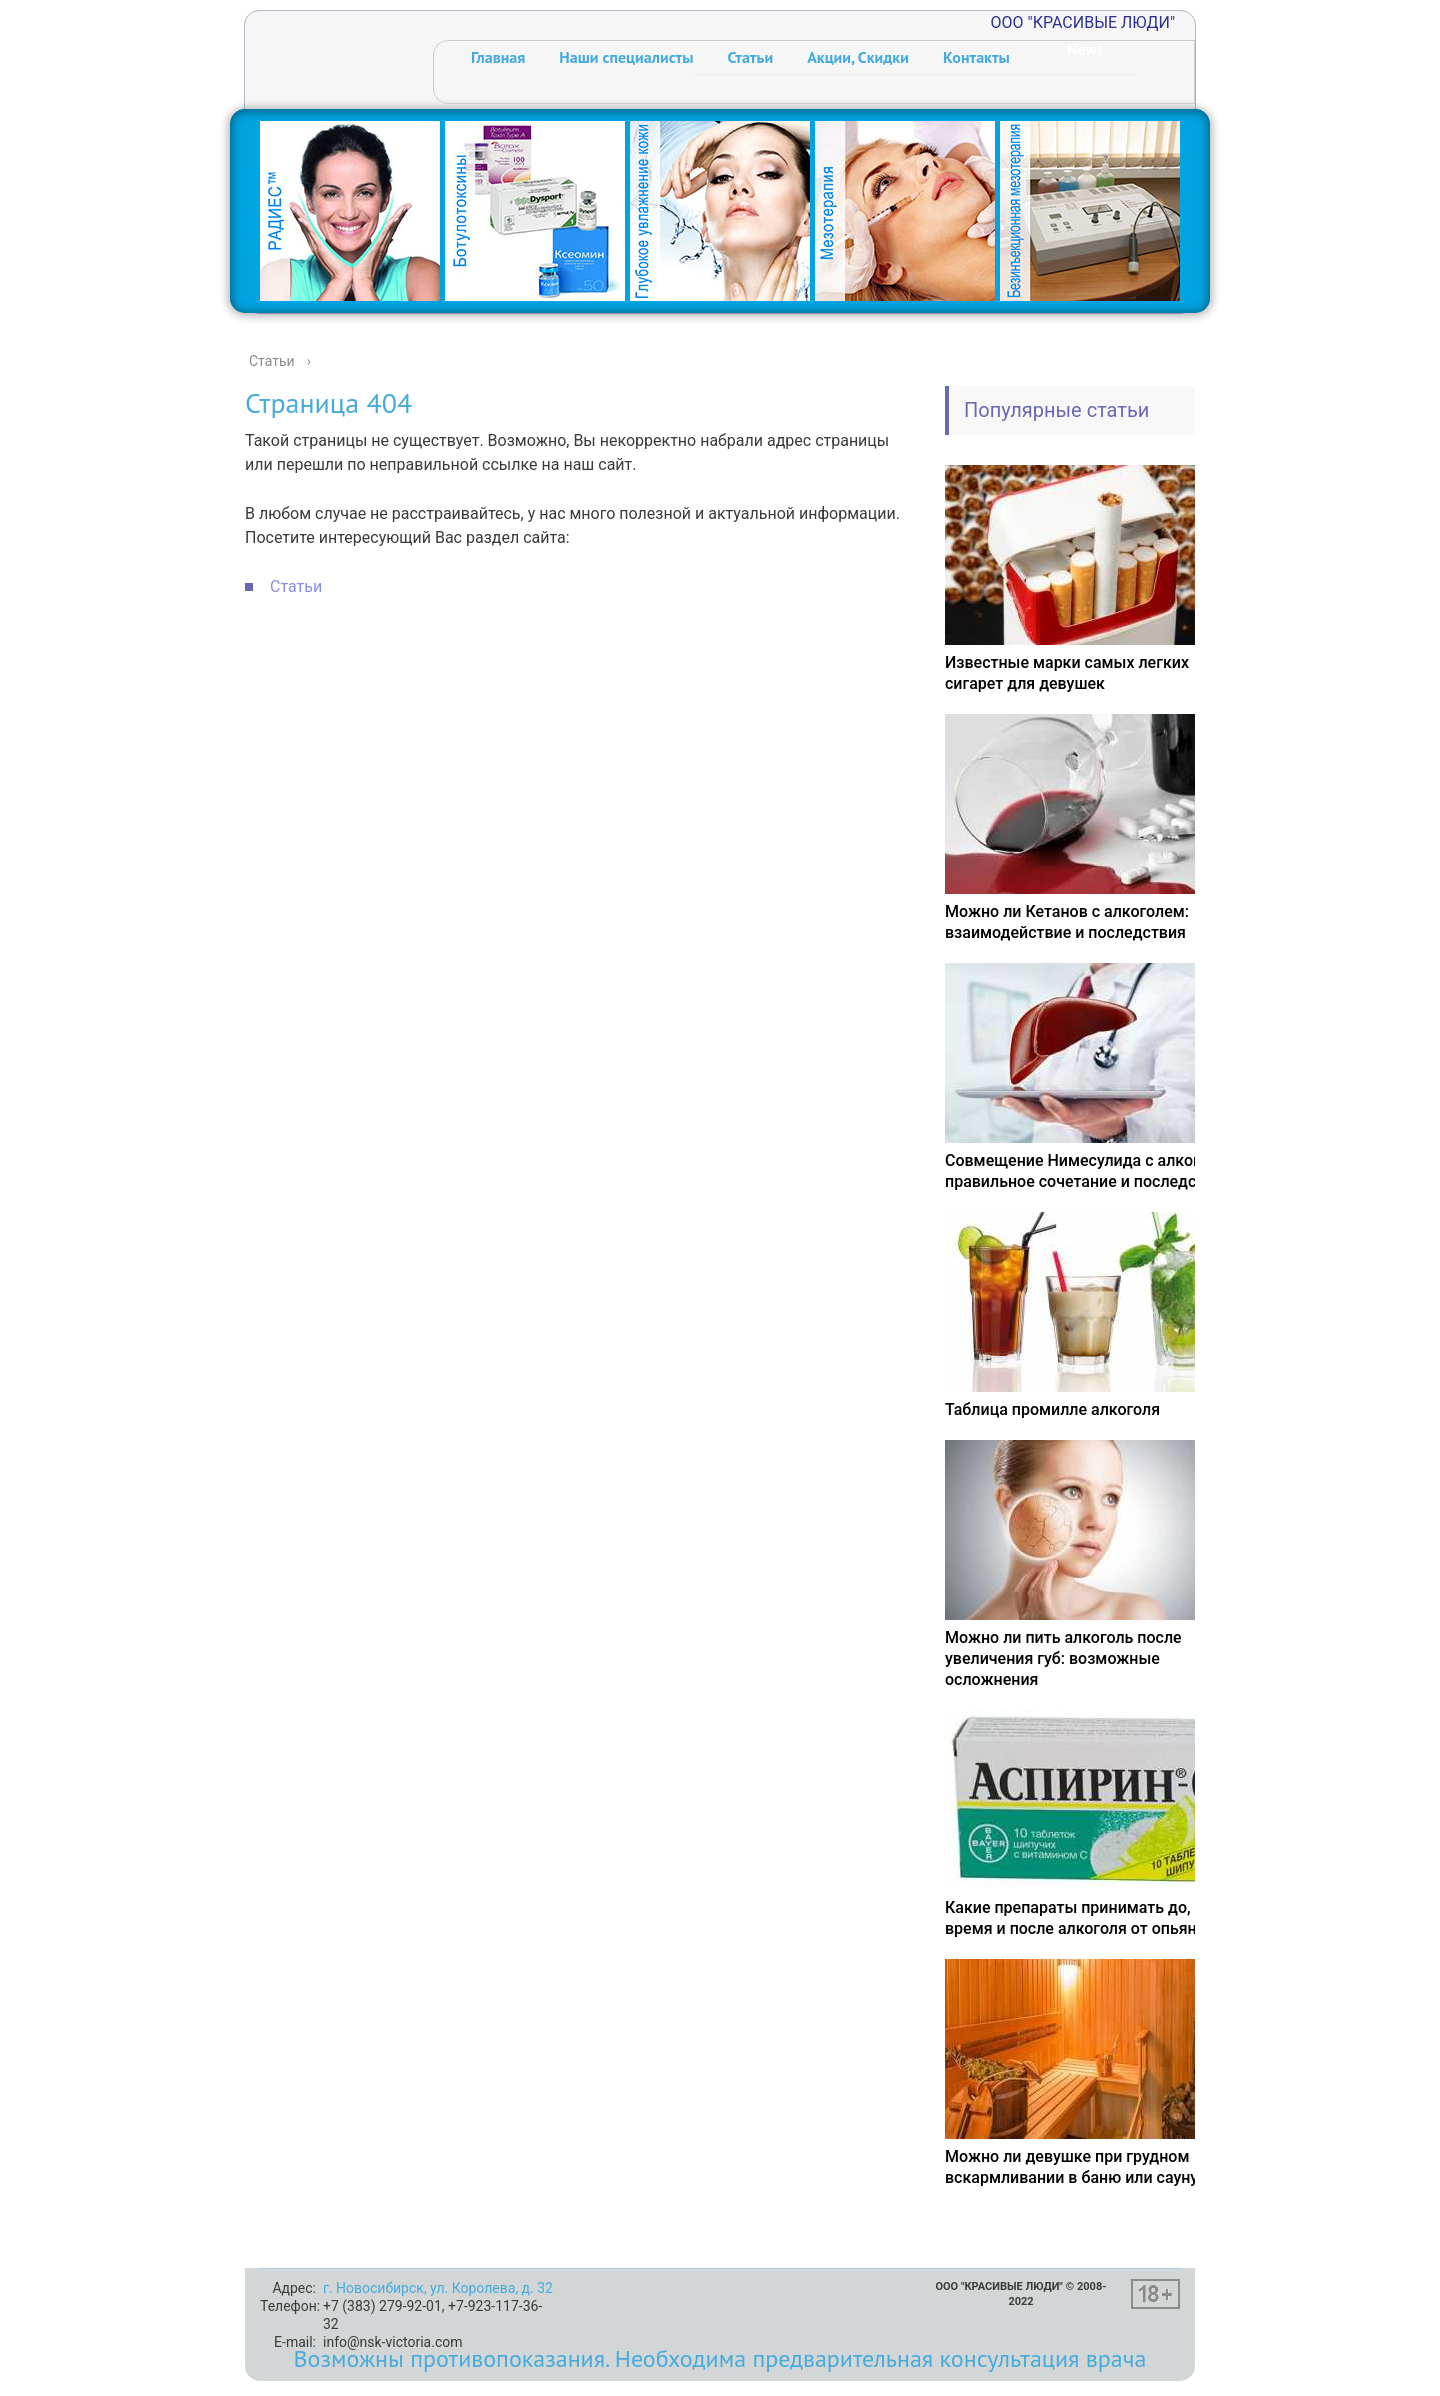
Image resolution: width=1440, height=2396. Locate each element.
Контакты (976, 57)
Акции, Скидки (858, 57)
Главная (498, 57)
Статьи (750, 57)
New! (1084, 49)
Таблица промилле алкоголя (1052, 1409)
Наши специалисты (626, 57)
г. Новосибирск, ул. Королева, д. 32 (438, 2288)
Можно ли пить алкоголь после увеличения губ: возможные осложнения (1063, 1658)
